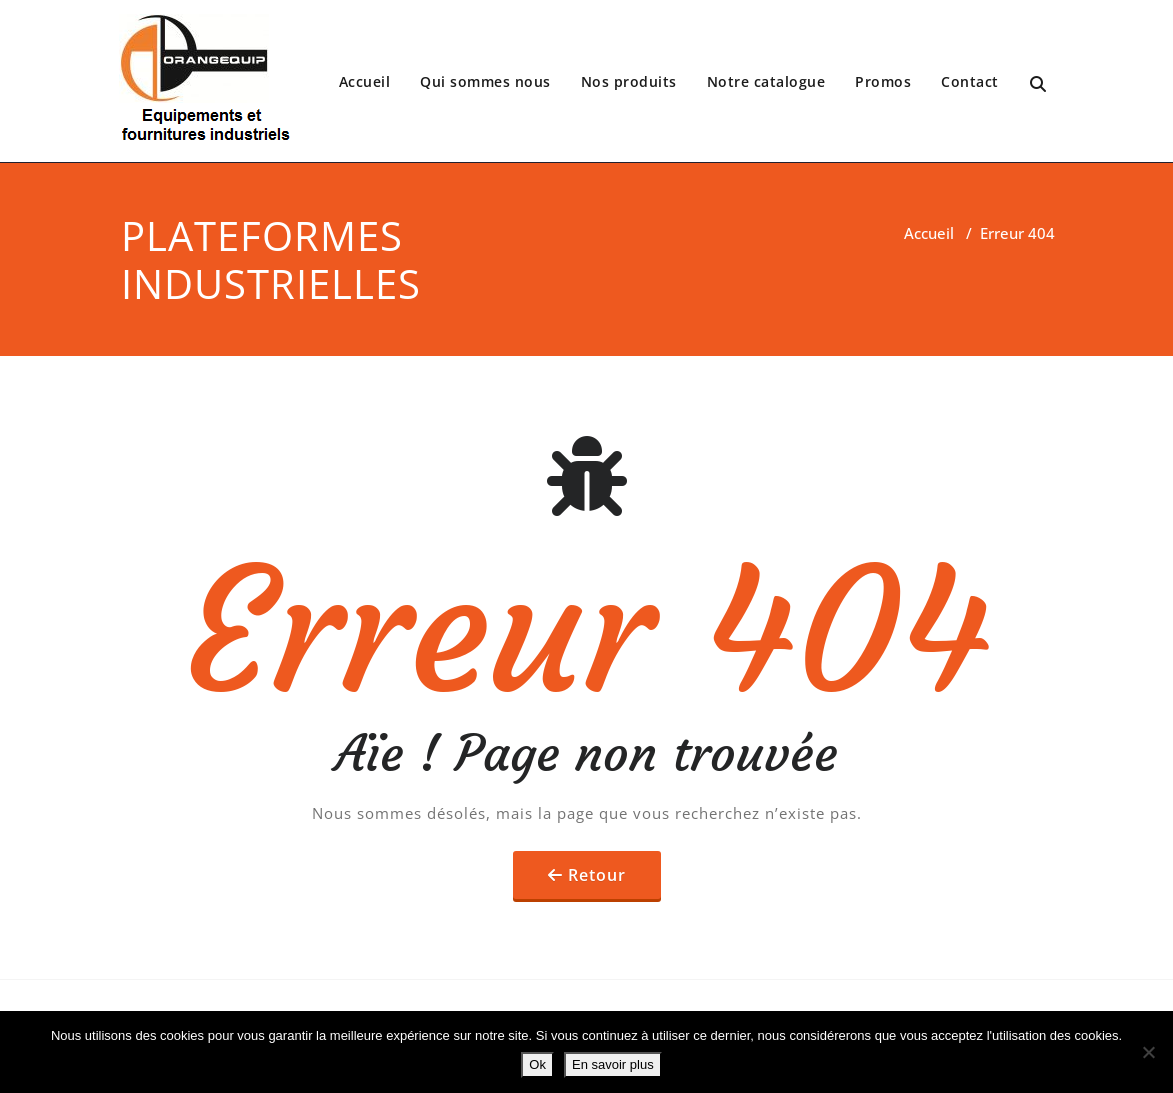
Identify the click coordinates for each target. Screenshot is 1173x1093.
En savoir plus (613, 1064)
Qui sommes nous (485, 81)
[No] (1148, 1052)
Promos (883, 81)
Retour (597, 875)
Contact (970, 81)
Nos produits (629, 81)
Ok (537, 1064)
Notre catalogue (766, 81)
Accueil (365, 81)
